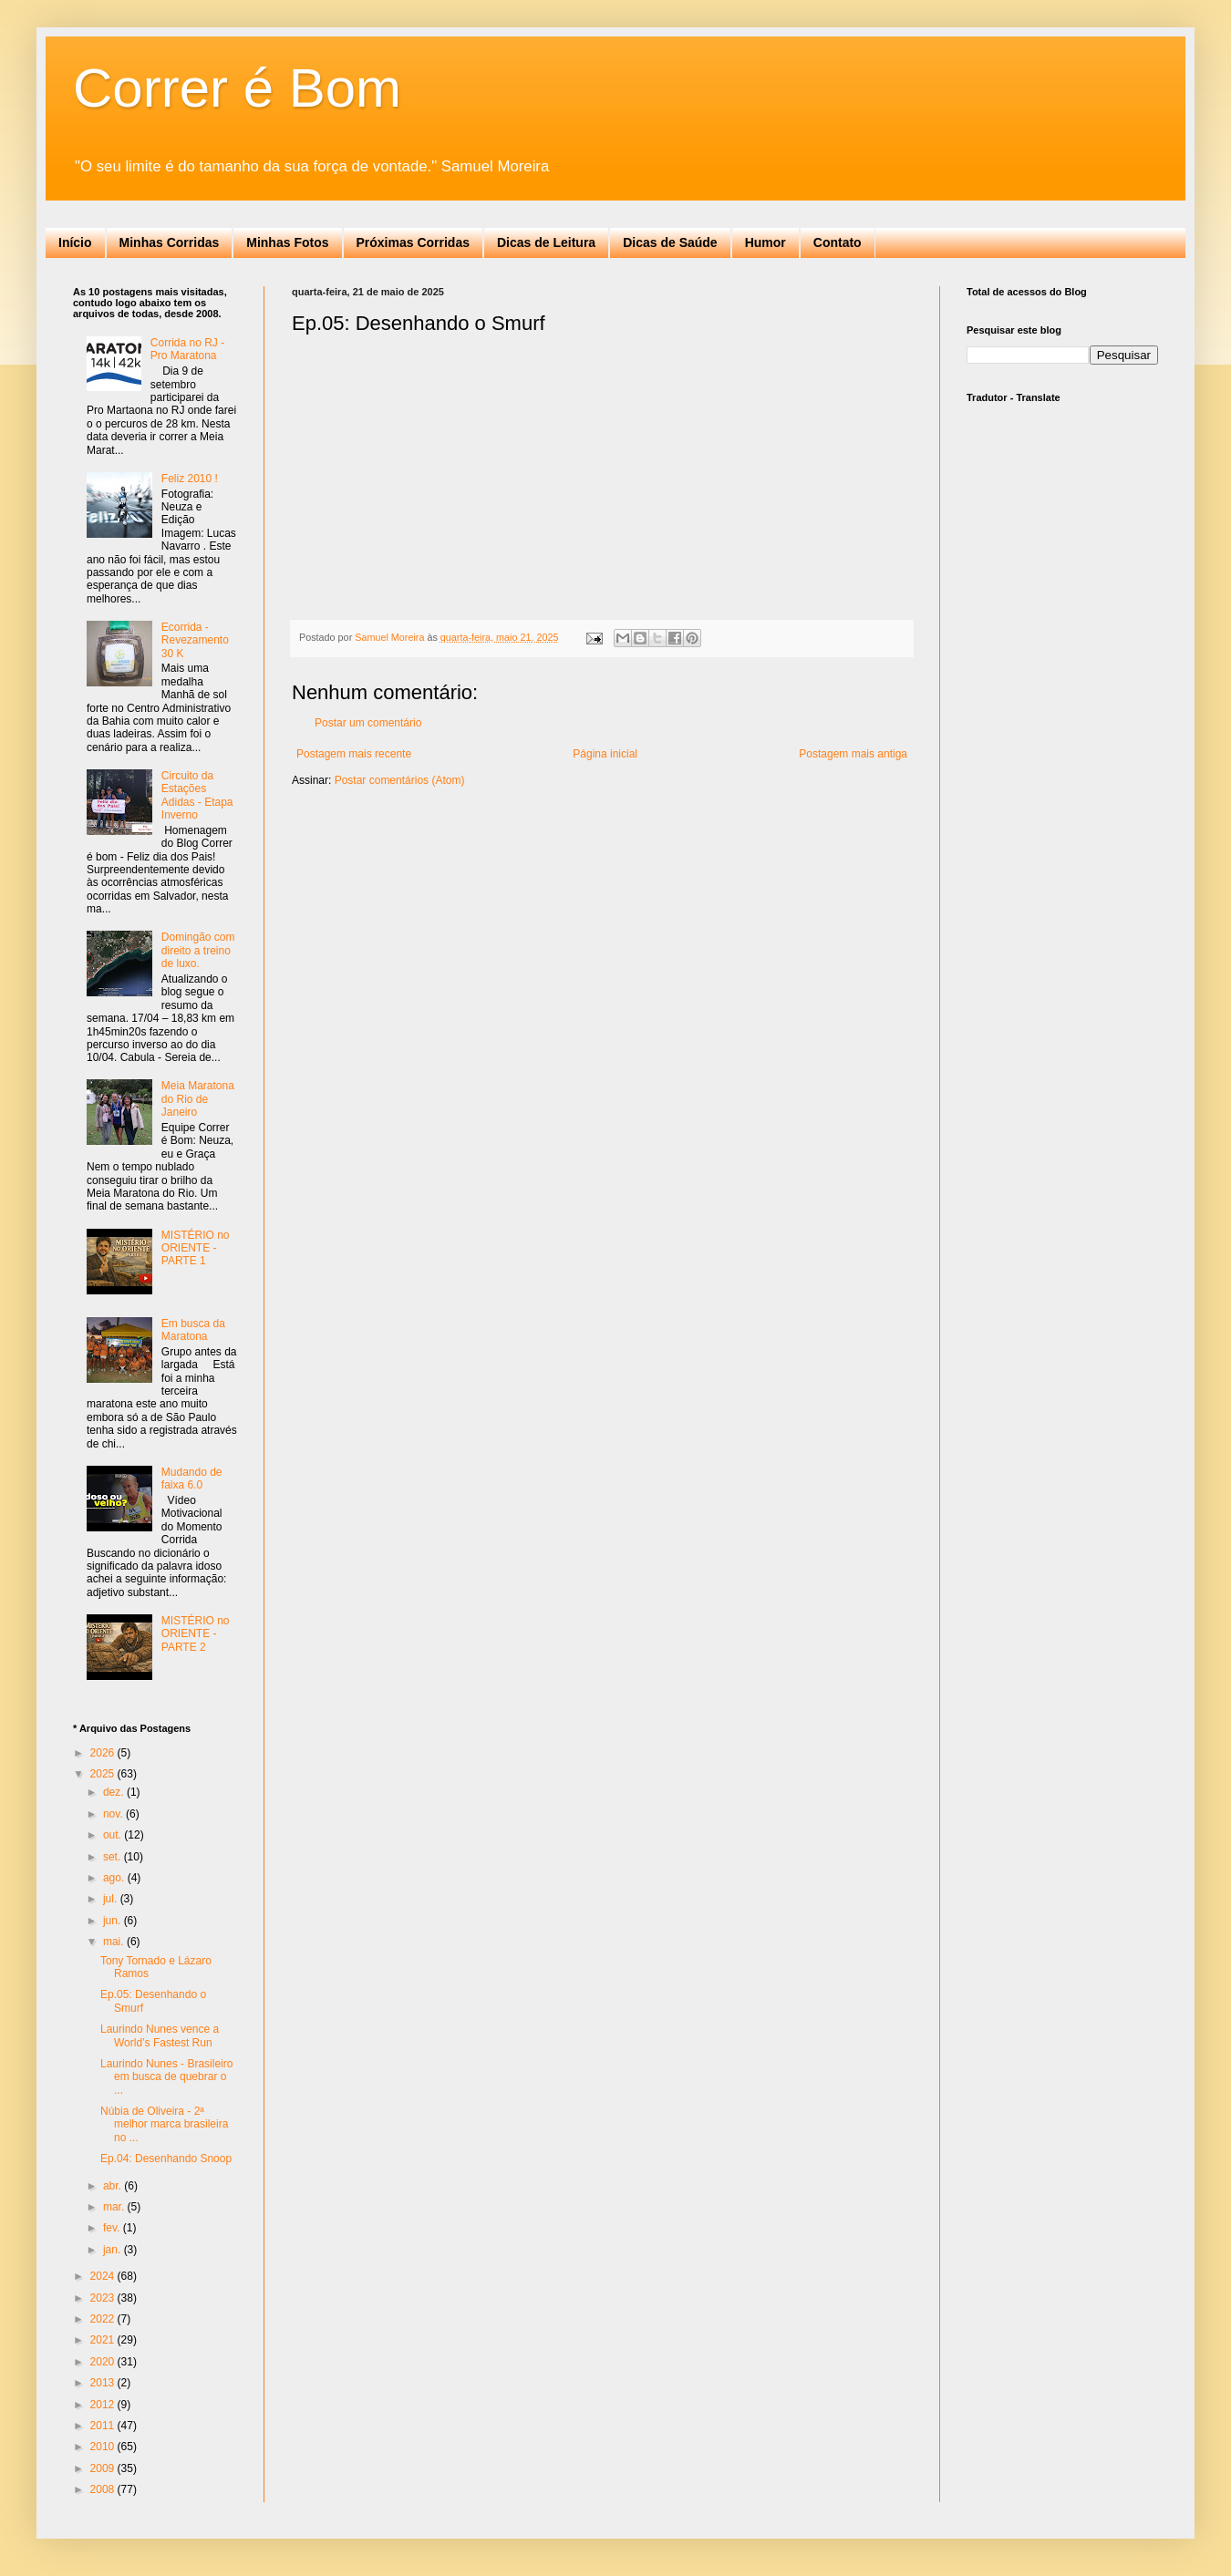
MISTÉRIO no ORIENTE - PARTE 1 (195, 1248)
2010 (104, 2446)
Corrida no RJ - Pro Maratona (187, 349)
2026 (104, 1753)
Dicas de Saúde (670, 242)
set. (113, 1856)
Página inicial (605, 753)
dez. (115, 1792)
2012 (104, 2404)
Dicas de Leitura (546, 242)
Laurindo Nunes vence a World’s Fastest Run (159, 2035)
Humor (765, 242)
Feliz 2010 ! (189, 478)
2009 (104, 2468)
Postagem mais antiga (853, 753)
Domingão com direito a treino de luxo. (198, 950)
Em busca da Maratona (193, 1330)
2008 (104, 2489)
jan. (113, 2249)
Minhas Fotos (287, 242)
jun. (113, 1920)
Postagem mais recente (353, 753)
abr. (113, 2185)
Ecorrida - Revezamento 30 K (195, 640)
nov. (114, 1814)
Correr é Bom (237, 87)
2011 (104, 2425)
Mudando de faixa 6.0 (191, 1478)
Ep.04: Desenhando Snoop (166, 2158)
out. (113, 1835)
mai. (115, 1941)
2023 (104, 2298)
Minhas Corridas (169, 242)
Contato (837, 242)
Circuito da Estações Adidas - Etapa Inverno (197, 795)
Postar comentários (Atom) (400, 780)
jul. (111, 1898)
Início (75, 242)
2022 (104, 2319)
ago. (115, 1877)
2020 (104, 2361)
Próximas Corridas (414, 242)
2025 (104, 1773)
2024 (104, 2276)
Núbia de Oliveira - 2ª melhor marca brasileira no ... (164, 2124)
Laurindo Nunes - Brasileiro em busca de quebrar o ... (166, 2077)
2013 (104, 2382)
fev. (113, 2227)
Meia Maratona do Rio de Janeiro (197, 1098)
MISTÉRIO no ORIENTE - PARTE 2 (195, 1634)
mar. (115, 2206)
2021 (104, 2340)
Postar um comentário (368, 722)
